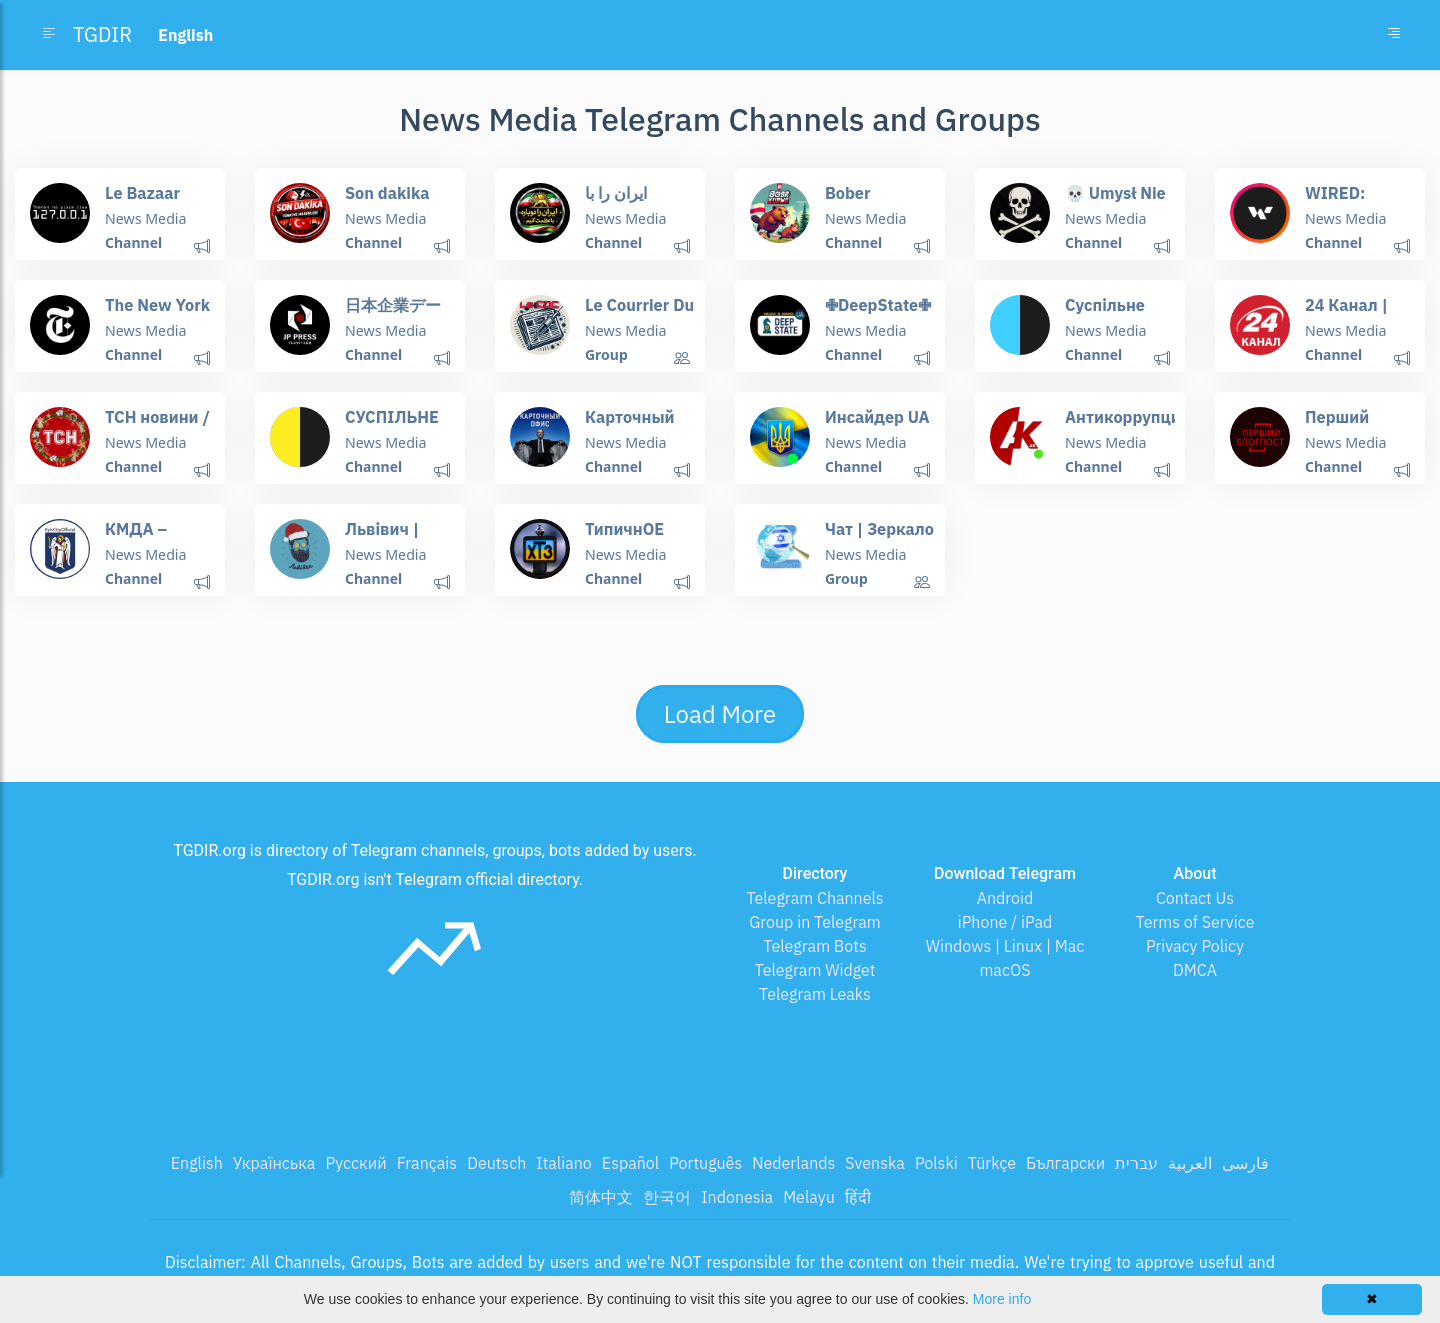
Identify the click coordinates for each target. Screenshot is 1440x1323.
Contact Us (1195, 898)
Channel (133, 242)
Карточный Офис (629, 425)
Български (1065, 1163)
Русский (355, 1163)
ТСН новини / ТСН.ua (156, 425)
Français (427, 1163)
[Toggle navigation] (1394, 35)
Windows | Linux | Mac (1005, 946)
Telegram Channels (814, 898)
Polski (936, 1163)
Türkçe (992, 1163)
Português (705, 1163)
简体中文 (601, 1197)
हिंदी (858, 1197)
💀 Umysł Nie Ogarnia (1114, 201)
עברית (1136, 1163)
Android (1005, 898)
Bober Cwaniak (857, 201)
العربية (1190, 1163)
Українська (274, 1163)
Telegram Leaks (815, 994)
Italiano (564, 1163)
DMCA (1195, 970)
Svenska (875, 1163)
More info (1002, 1299)
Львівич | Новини (381, 537)
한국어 (667, 1197)
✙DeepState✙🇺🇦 (877, 313)
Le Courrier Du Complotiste (639, 313)
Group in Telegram (815, 922)
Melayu (809, 1197)
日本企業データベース (393, 313)
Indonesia (737, 1197)
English (197, 1163)
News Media (145, 218)
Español (630, 1163)
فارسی (1245, 1163)
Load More (720, 714)
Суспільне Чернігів (1104, 313)
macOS (1004, 970)
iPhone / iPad (1005, 922)
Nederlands (793, 1163)
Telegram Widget (815, 970)
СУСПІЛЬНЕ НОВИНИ (391, 425)
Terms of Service (1195, 922)
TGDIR (102, 34)
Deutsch (496, 1163)
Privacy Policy (1195, 946)
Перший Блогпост (1340, 425)
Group (606, 354)
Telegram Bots (814, 946)
